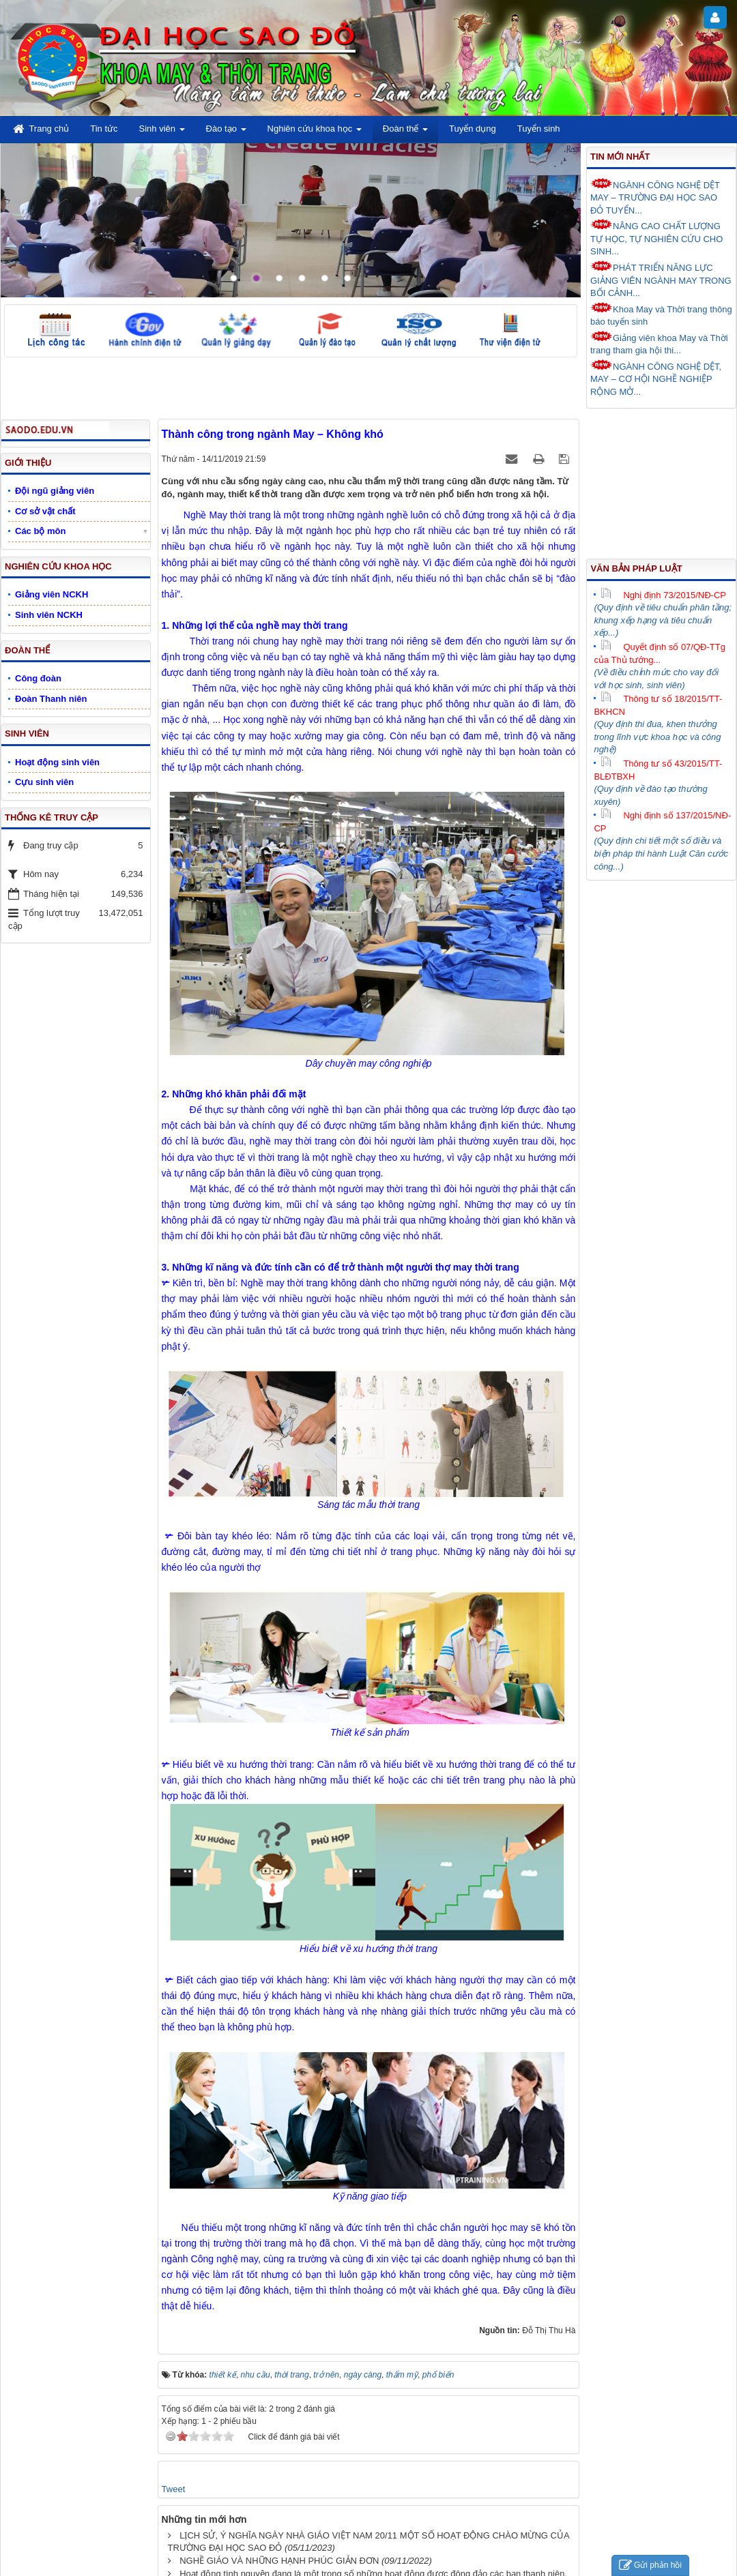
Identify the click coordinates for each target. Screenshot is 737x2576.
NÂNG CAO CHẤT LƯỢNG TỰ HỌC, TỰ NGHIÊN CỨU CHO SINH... (656, 237)
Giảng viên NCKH (51, 594)
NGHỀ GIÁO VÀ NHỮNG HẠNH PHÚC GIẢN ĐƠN (279, 2561)
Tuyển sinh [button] (538, 128)
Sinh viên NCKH (49, 615)
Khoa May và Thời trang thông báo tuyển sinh (661, 314)
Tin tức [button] (103, 128)
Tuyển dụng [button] (472, 128)
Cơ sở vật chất (45, 511)
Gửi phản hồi (650, 2565)
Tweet (174, 2489)
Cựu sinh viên (44, 782)
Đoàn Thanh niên (51, 699)
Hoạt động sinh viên (57, 762)
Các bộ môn (40, 531)
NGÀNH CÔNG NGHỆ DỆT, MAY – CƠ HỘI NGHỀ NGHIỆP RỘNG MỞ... (655, 378)
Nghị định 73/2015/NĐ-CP (663, 595)
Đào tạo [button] (226, 132)
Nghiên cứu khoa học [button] (315, 132)
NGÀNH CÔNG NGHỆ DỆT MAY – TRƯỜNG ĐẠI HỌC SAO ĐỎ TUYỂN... (655, 197)
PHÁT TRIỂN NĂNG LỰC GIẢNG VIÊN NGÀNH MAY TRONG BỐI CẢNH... (661, 279)
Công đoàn (38, 678)
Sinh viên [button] (162, 132)
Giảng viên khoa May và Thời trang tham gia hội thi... (659, 343)
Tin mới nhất (620, 156)
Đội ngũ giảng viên (54, 491)
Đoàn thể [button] (405, 132)
